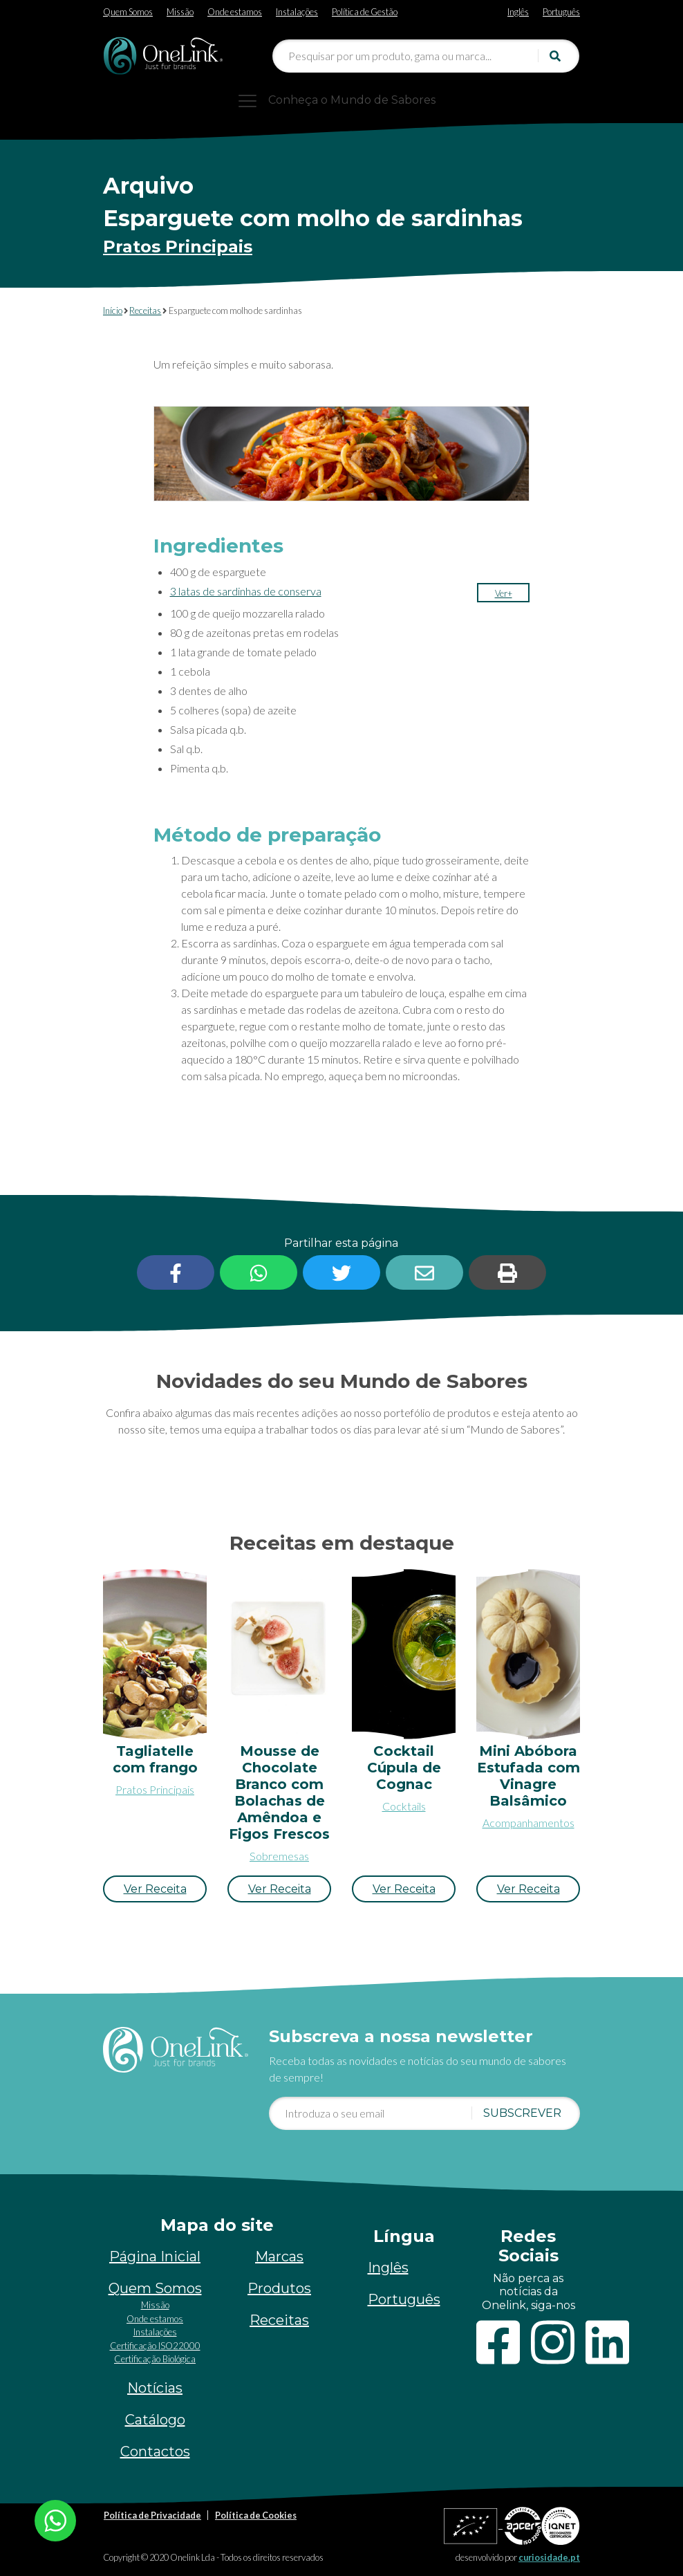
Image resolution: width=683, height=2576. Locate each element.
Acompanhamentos (528, 1822)
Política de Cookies (256, 2515)
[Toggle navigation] (341, 100)
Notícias (155, 2388)
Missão (180, 11)
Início (112, 310)
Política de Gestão (364, 11)
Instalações (297, 11)
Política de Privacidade (152, 2515)
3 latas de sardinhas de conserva (245, 590)
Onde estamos (234, 11)
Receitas (145, 310)
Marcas (279, 2256)
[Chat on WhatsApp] (55, 2519)
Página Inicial (154, 2256)
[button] (503, 592)
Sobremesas (279, 1855)
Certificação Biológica (155, 2358)
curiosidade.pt (549, 2557)
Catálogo (155, 2419)
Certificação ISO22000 (155, 2345)
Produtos (279, 2288)
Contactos (155, 2451)
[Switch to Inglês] (518, 9)
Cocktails (404, 1806)
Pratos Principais (177, 247)
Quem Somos (128, 11)
